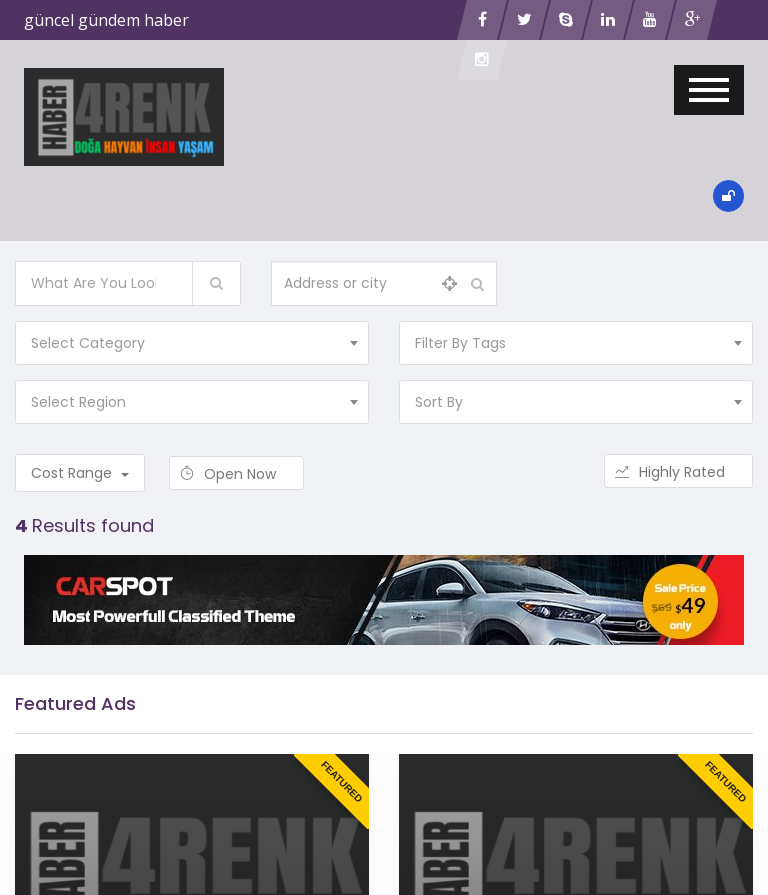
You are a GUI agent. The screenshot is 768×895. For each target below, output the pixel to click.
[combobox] (192, 343)
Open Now (236, 474)
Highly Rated (678, 472)
